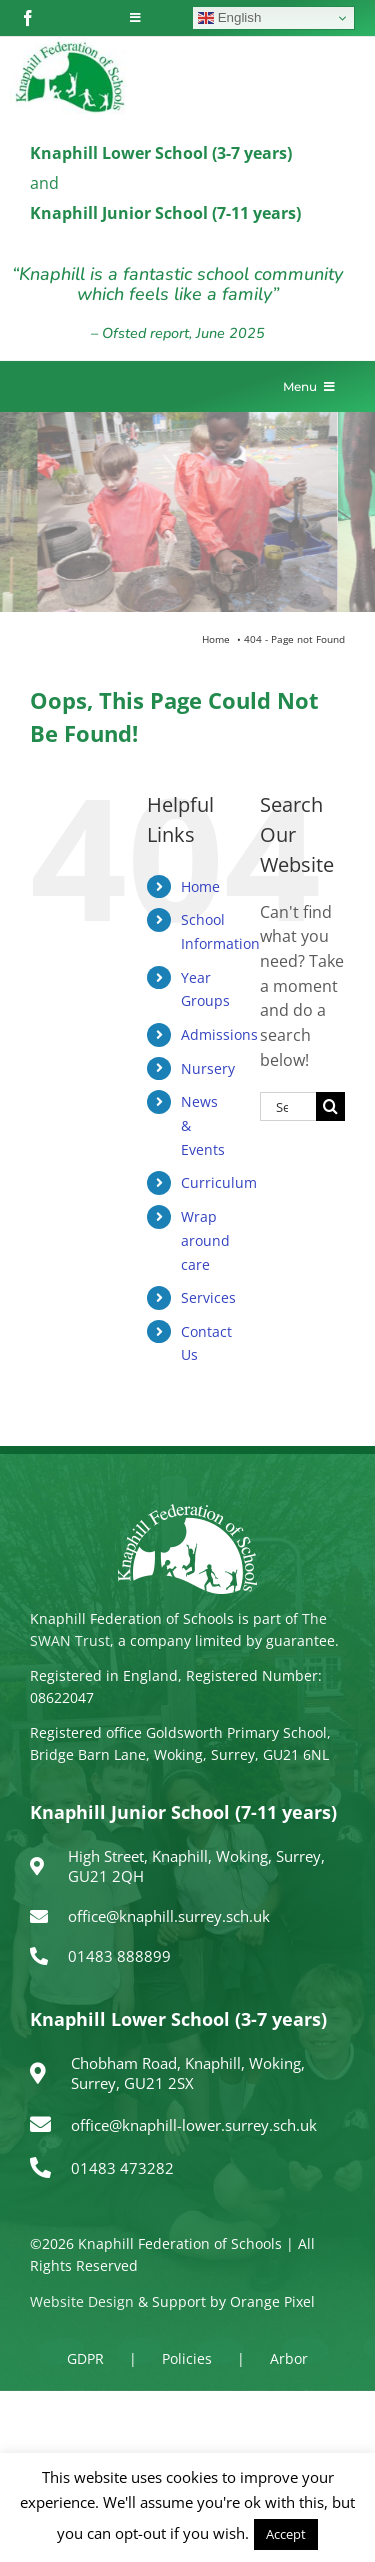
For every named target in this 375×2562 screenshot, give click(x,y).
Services (208, 1297)
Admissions (219, 1034)
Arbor (289, 2358)
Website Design (82, 2301)
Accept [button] (286, 2534)
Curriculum (219, 1182)
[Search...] (288, 1106)
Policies (187, 2358)
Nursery (208, 1068)
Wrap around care (205, 1240)
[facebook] (28, 18)
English (229, 18)
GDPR (85, 2358)
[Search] (330, 1106)
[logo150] (70, 45)
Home (200, 886)
